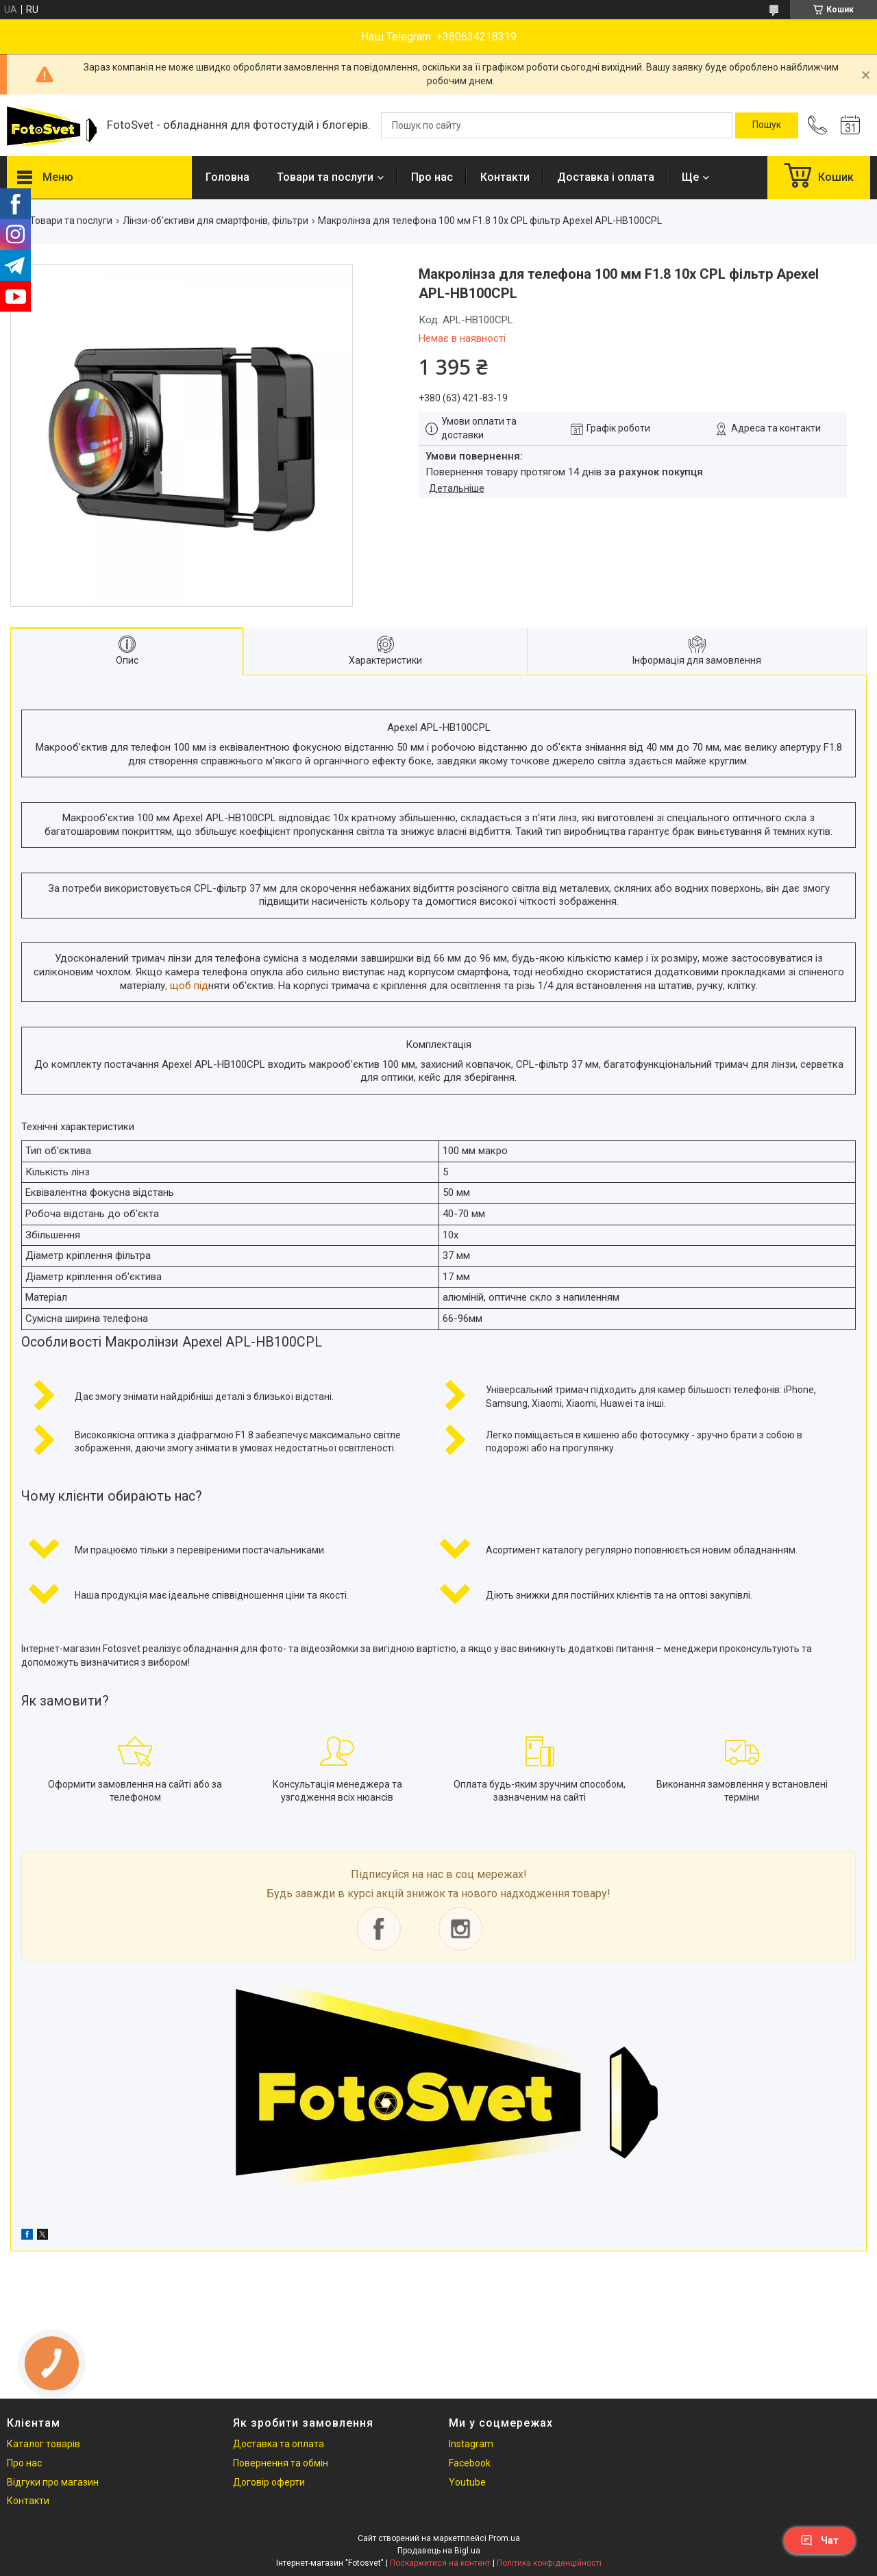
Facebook (470, 2463)
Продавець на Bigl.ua (438, 2550)
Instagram (471, 2443)
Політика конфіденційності (549, 2563)
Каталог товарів (43, 2443)
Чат (819, 2540)
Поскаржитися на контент (440, 2563)
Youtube (467, 2482)
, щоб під (186, 985)
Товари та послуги (325, 177)
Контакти (505, 177)
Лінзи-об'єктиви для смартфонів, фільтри (215, 220)
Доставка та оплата (278, 2443)
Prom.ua (504, 2538)
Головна (227, 177)
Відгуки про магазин (53, 2482)
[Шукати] (766, 125)
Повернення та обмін (280, 2463)
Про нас (432, 177)
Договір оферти (269, 2482)
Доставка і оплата (605, 177)
